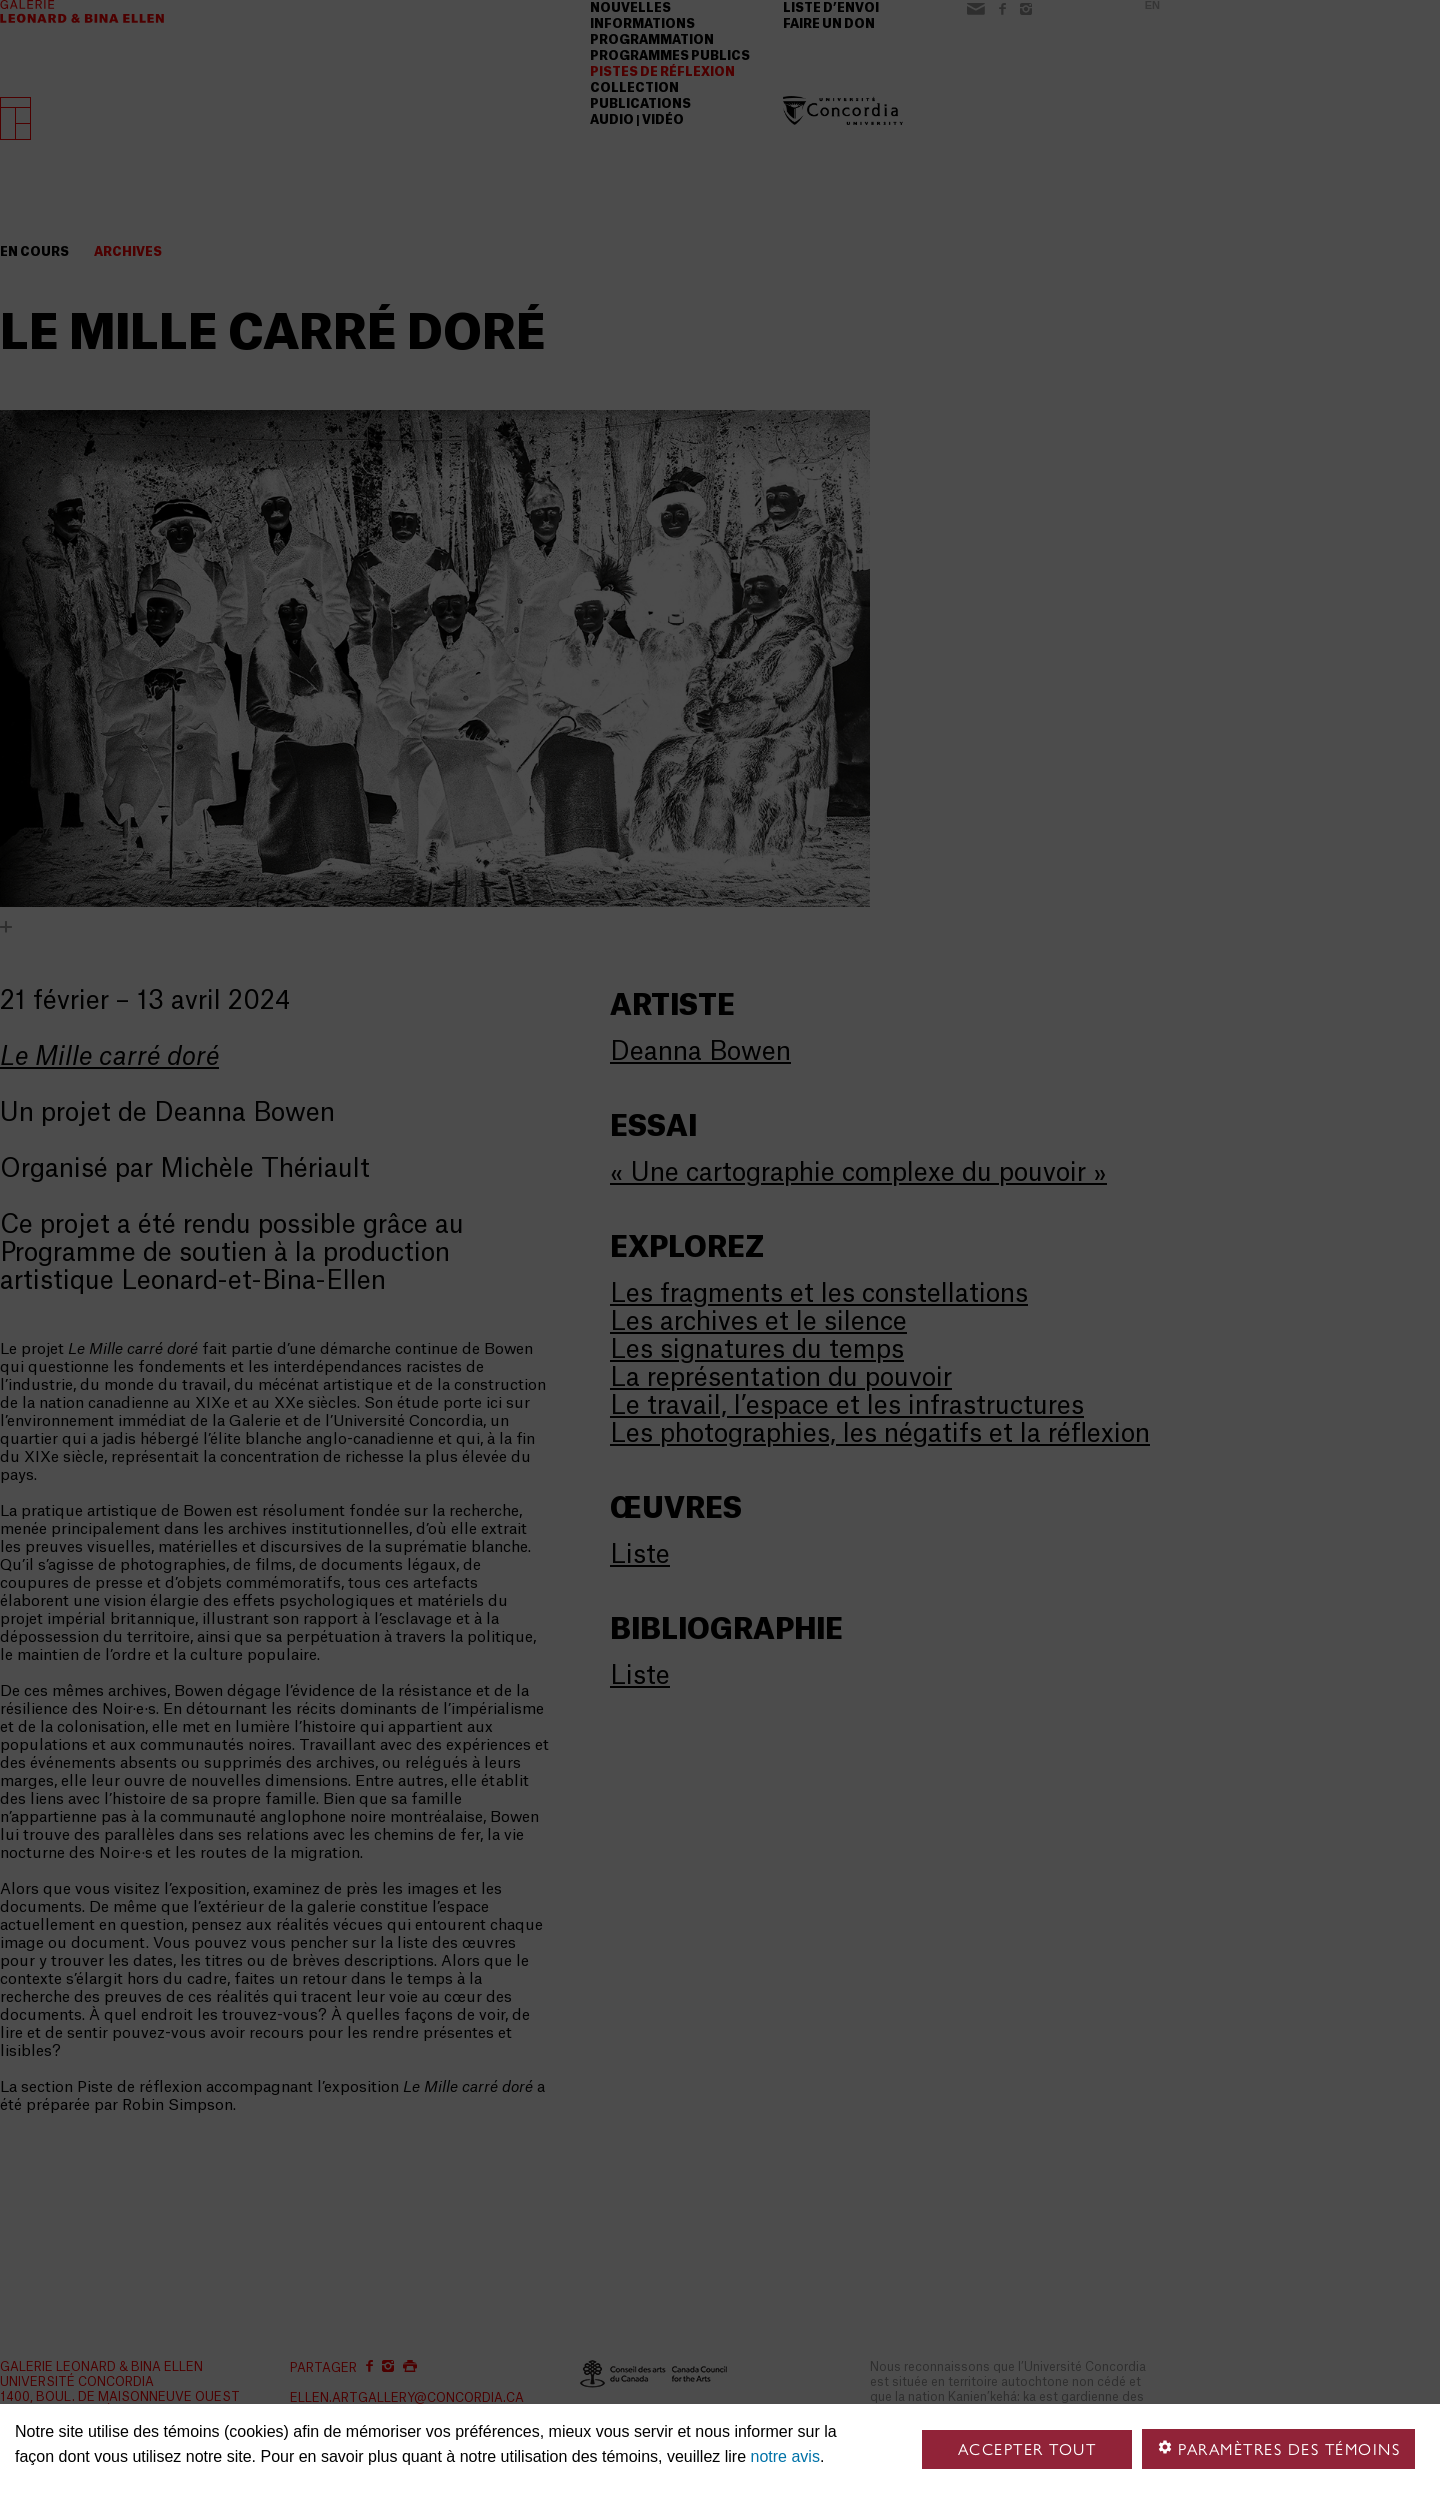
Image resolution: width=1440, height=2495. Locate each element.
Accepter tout (1027, 2449)
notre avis (785, 2456)
